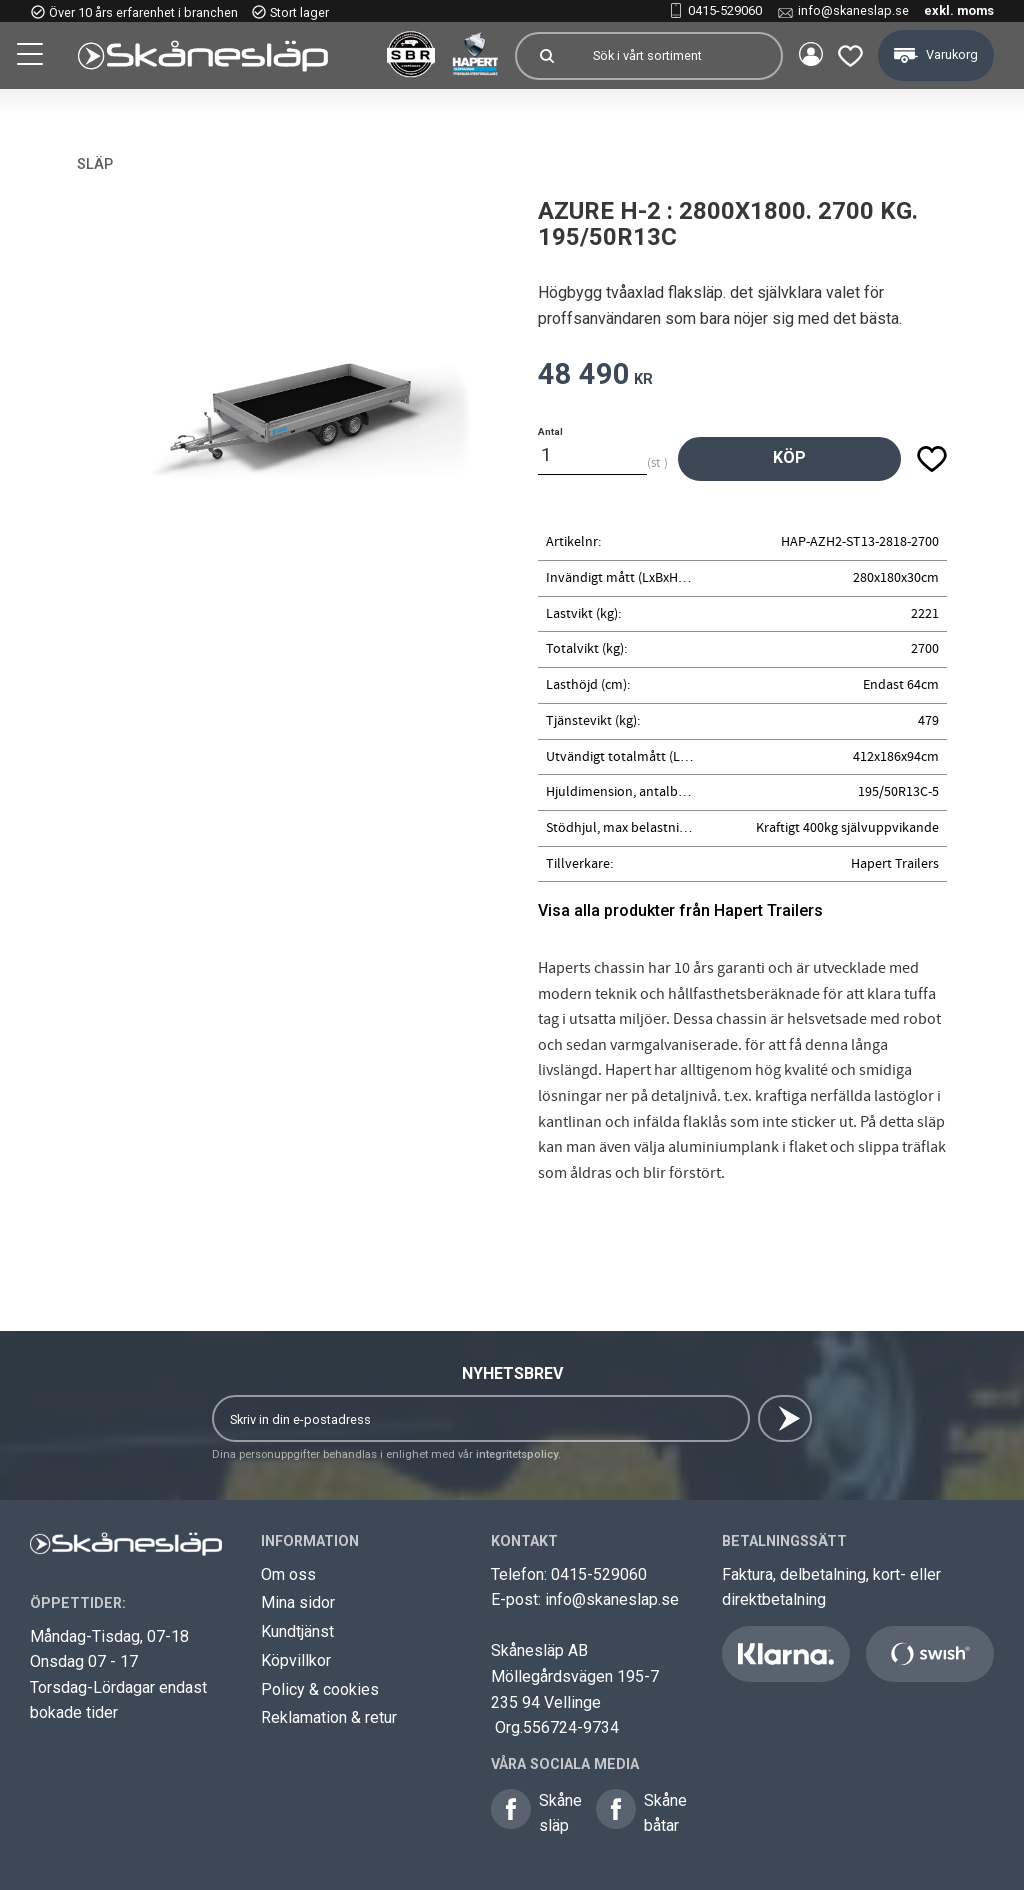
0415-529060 (725, 10)
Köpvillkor (296, 1660)
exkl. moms (959, 10)
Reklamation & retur (329, 1717)
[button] (32, 57)
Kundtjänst (297, 1631)
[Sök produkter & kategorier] (676, 56)
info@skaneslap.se (853, 10)
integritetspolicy (517, 1454)
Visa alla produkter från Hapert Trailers (680, 910)
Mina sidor (298, 1602)
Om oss (288, 1574)
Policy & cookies (320, 1689)
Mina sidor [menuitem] (808, 56)
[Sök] (544, 56)
